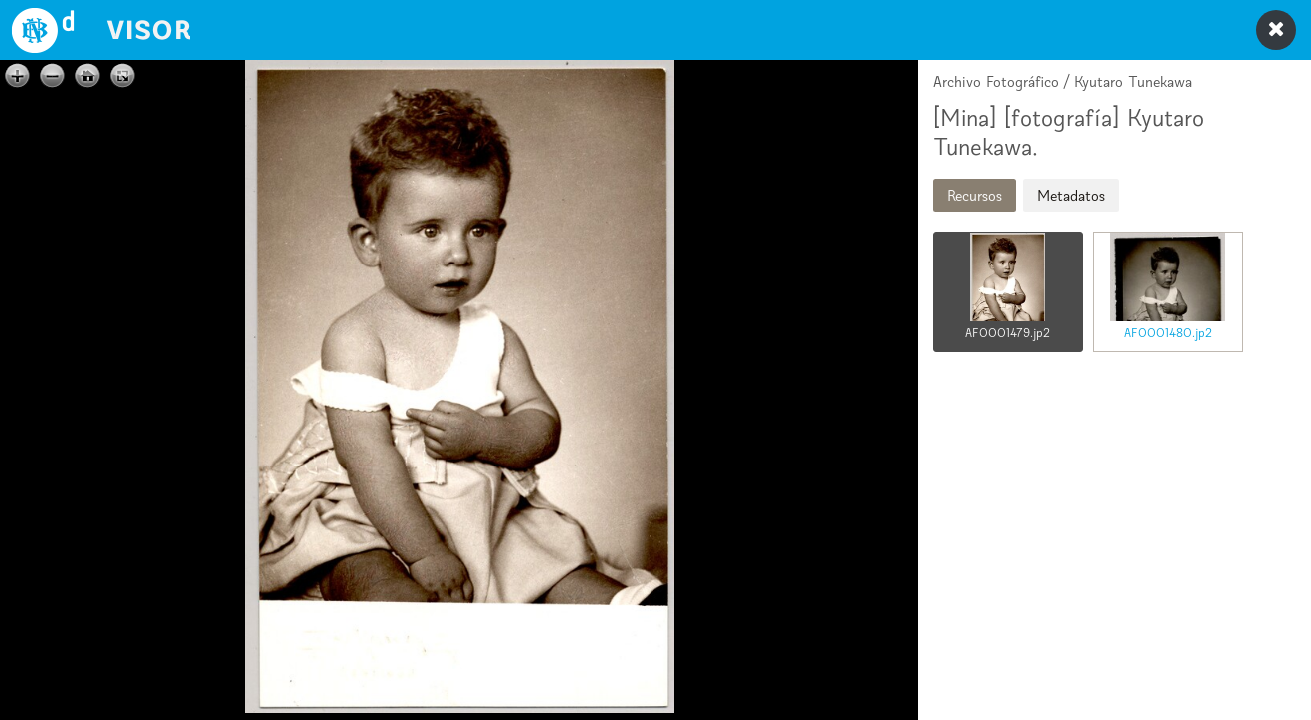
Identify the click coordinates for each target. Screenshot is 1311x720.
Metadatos (1071, 195)
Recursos (974, 195)
